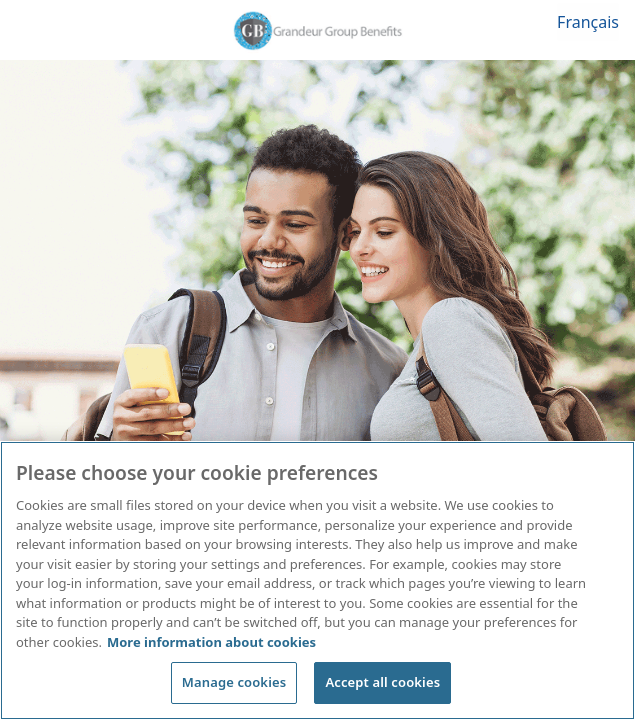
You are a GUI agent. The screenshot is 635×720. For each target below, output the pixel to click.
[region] (317, 580)
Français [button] (588, 22)
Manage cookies (234, 682)
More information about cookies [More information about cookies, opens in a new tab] (211, 642)
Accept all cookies (382, 682)
